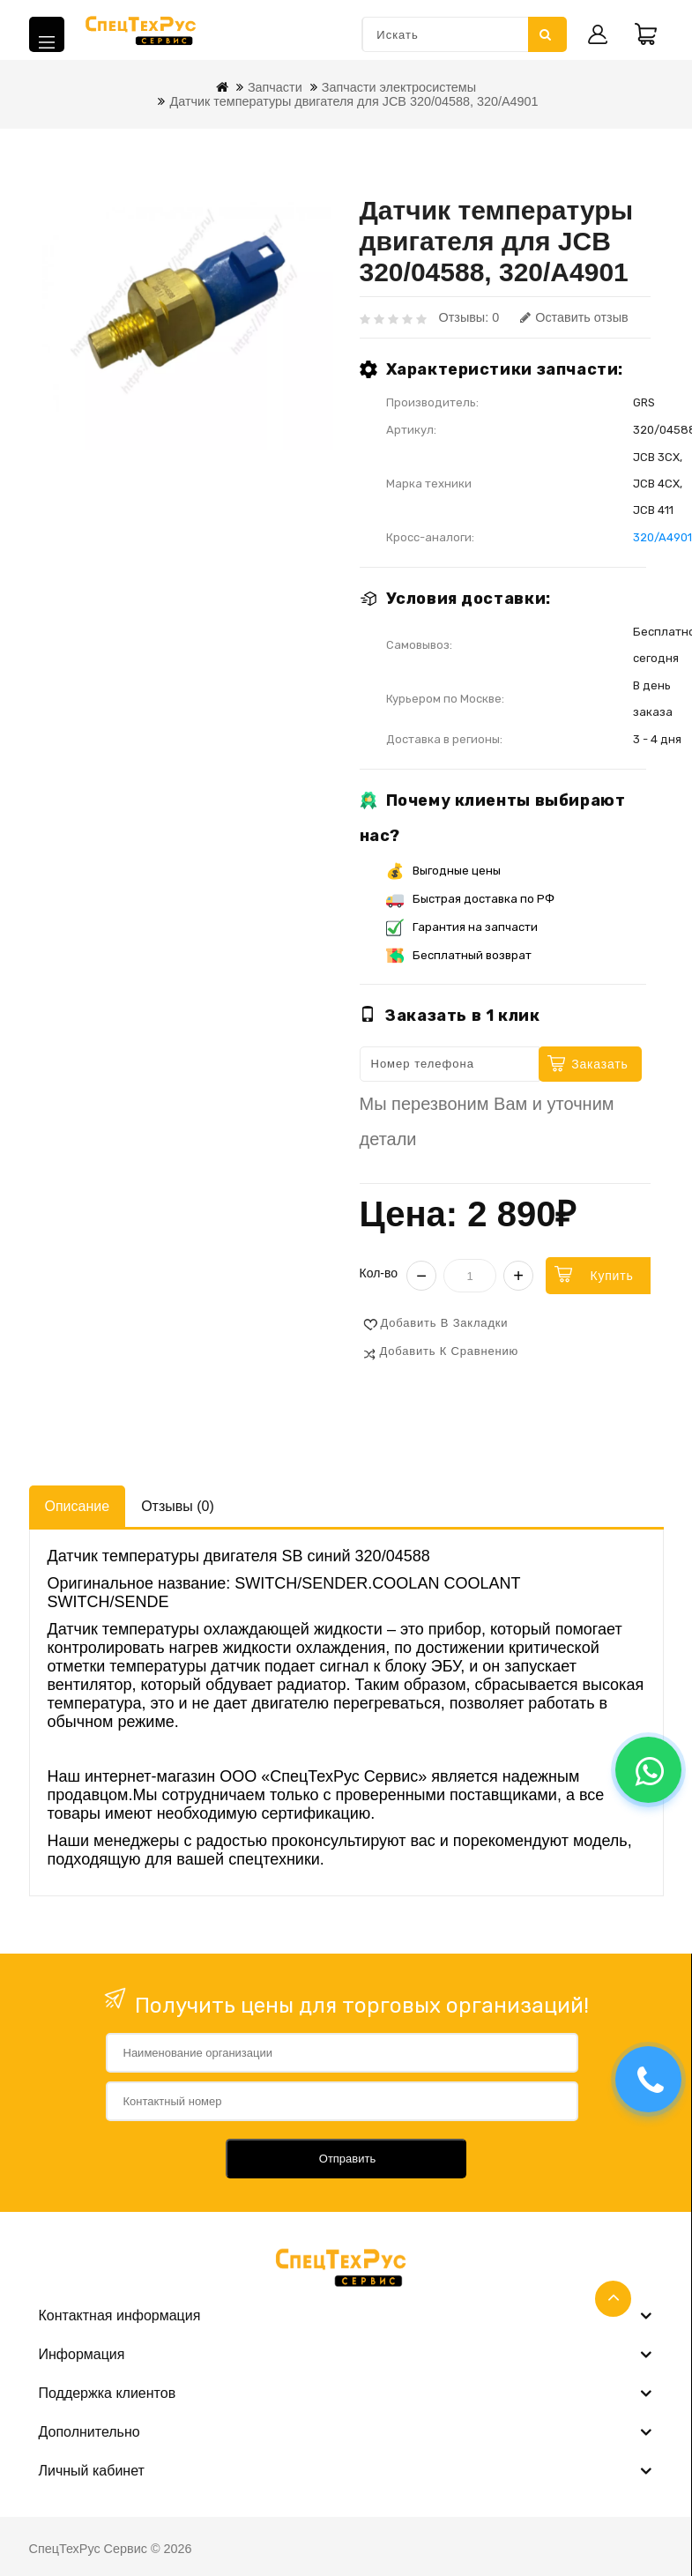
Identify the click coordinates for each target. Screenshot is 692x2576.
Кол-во (379, 1273)
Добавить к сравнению (449, 1351)
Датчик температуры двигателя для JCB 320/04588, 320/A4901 (353, 101)
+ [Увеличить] (518, 1275)
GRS (644, 402)
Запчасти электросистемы (399, 87)
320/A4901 (662, 537)
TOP (613, 2299)
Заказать (599, 1064)
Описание (77, 1506)
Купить (611, 1276)
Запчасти (275, 87)
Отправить (347, 2158)
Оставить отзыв (574, 317)
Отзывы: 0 (469, 317)
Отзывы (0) (177, 1506)
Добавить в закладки (445, 1322)
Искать (545, 34)
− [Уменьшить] (421, 1275)
